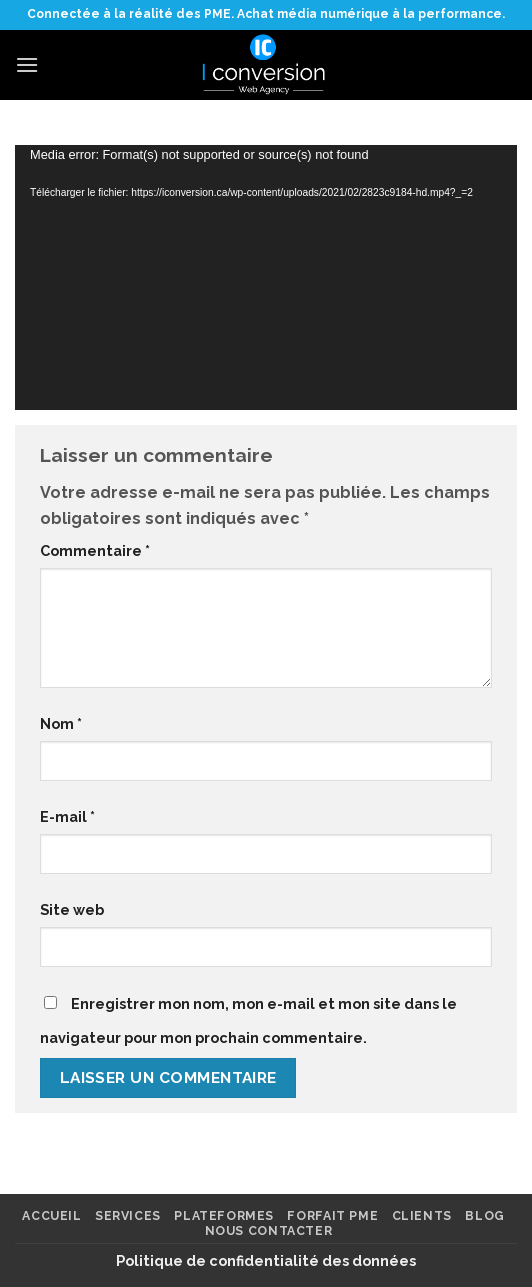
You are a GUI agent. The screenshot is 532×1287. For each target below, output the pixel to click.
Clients (422, 1215)
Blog (484, 1215)
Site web (72, 909)
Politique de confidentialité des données (266, 1260)
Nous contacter (269, 1230)
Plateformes (224, 1215)
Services (128, 1215)
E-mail (67, 816)
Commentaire (95, 550)
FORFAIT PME (332, 1215)
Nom (61, 723)
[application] (266, 277)
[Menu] (27, 64)
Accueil (51, 1215)
